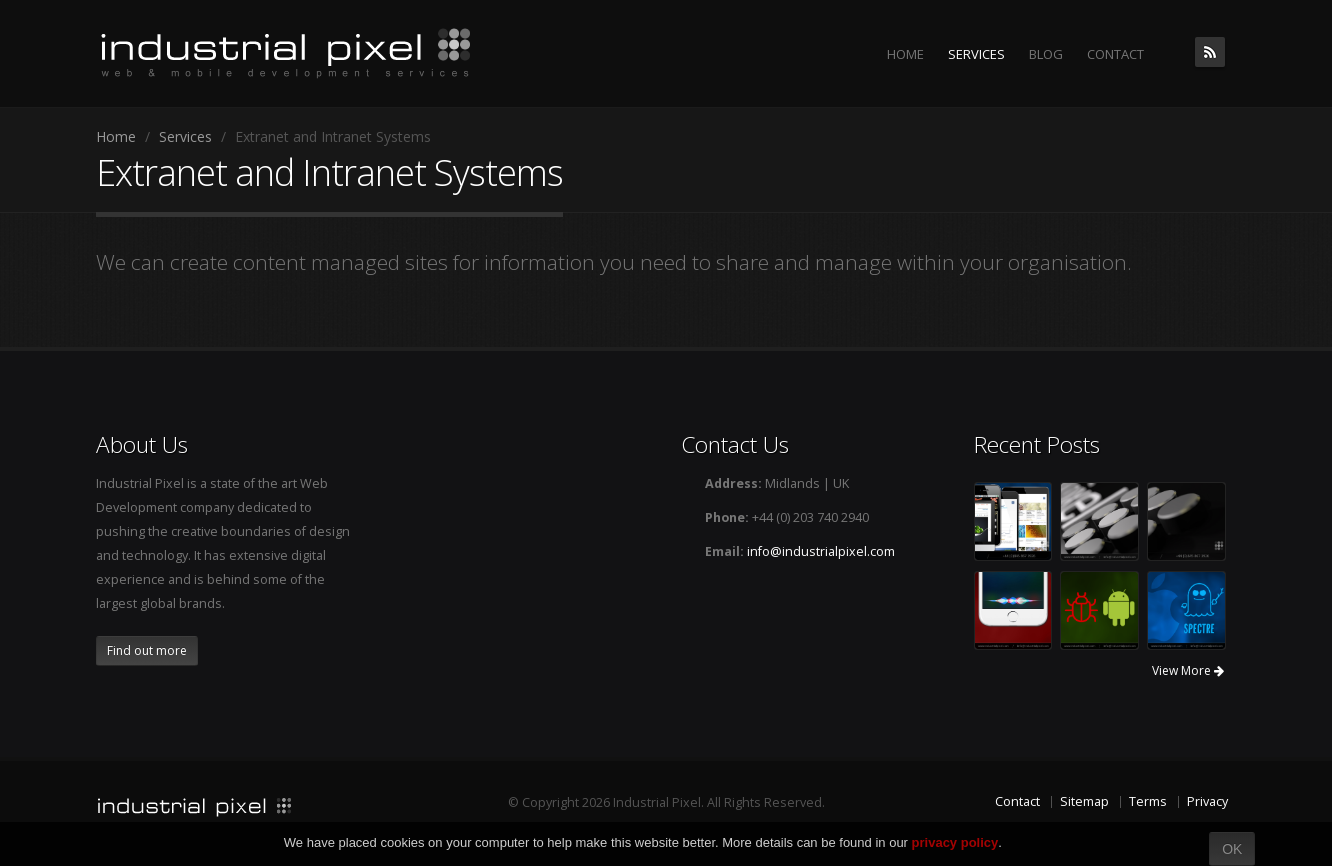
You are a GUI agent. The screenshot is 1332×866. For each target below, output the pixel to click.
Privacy (1207, 801)
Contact (1017, 801)
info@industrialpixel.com (821, 551)
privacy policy (955, 842)
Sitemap (1084, 801)
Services (185, 136)
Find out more (147, 650)
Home (116, 136)
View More (1188, 670)
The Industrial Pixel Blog (1210, 52)
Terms (1148, 801)
